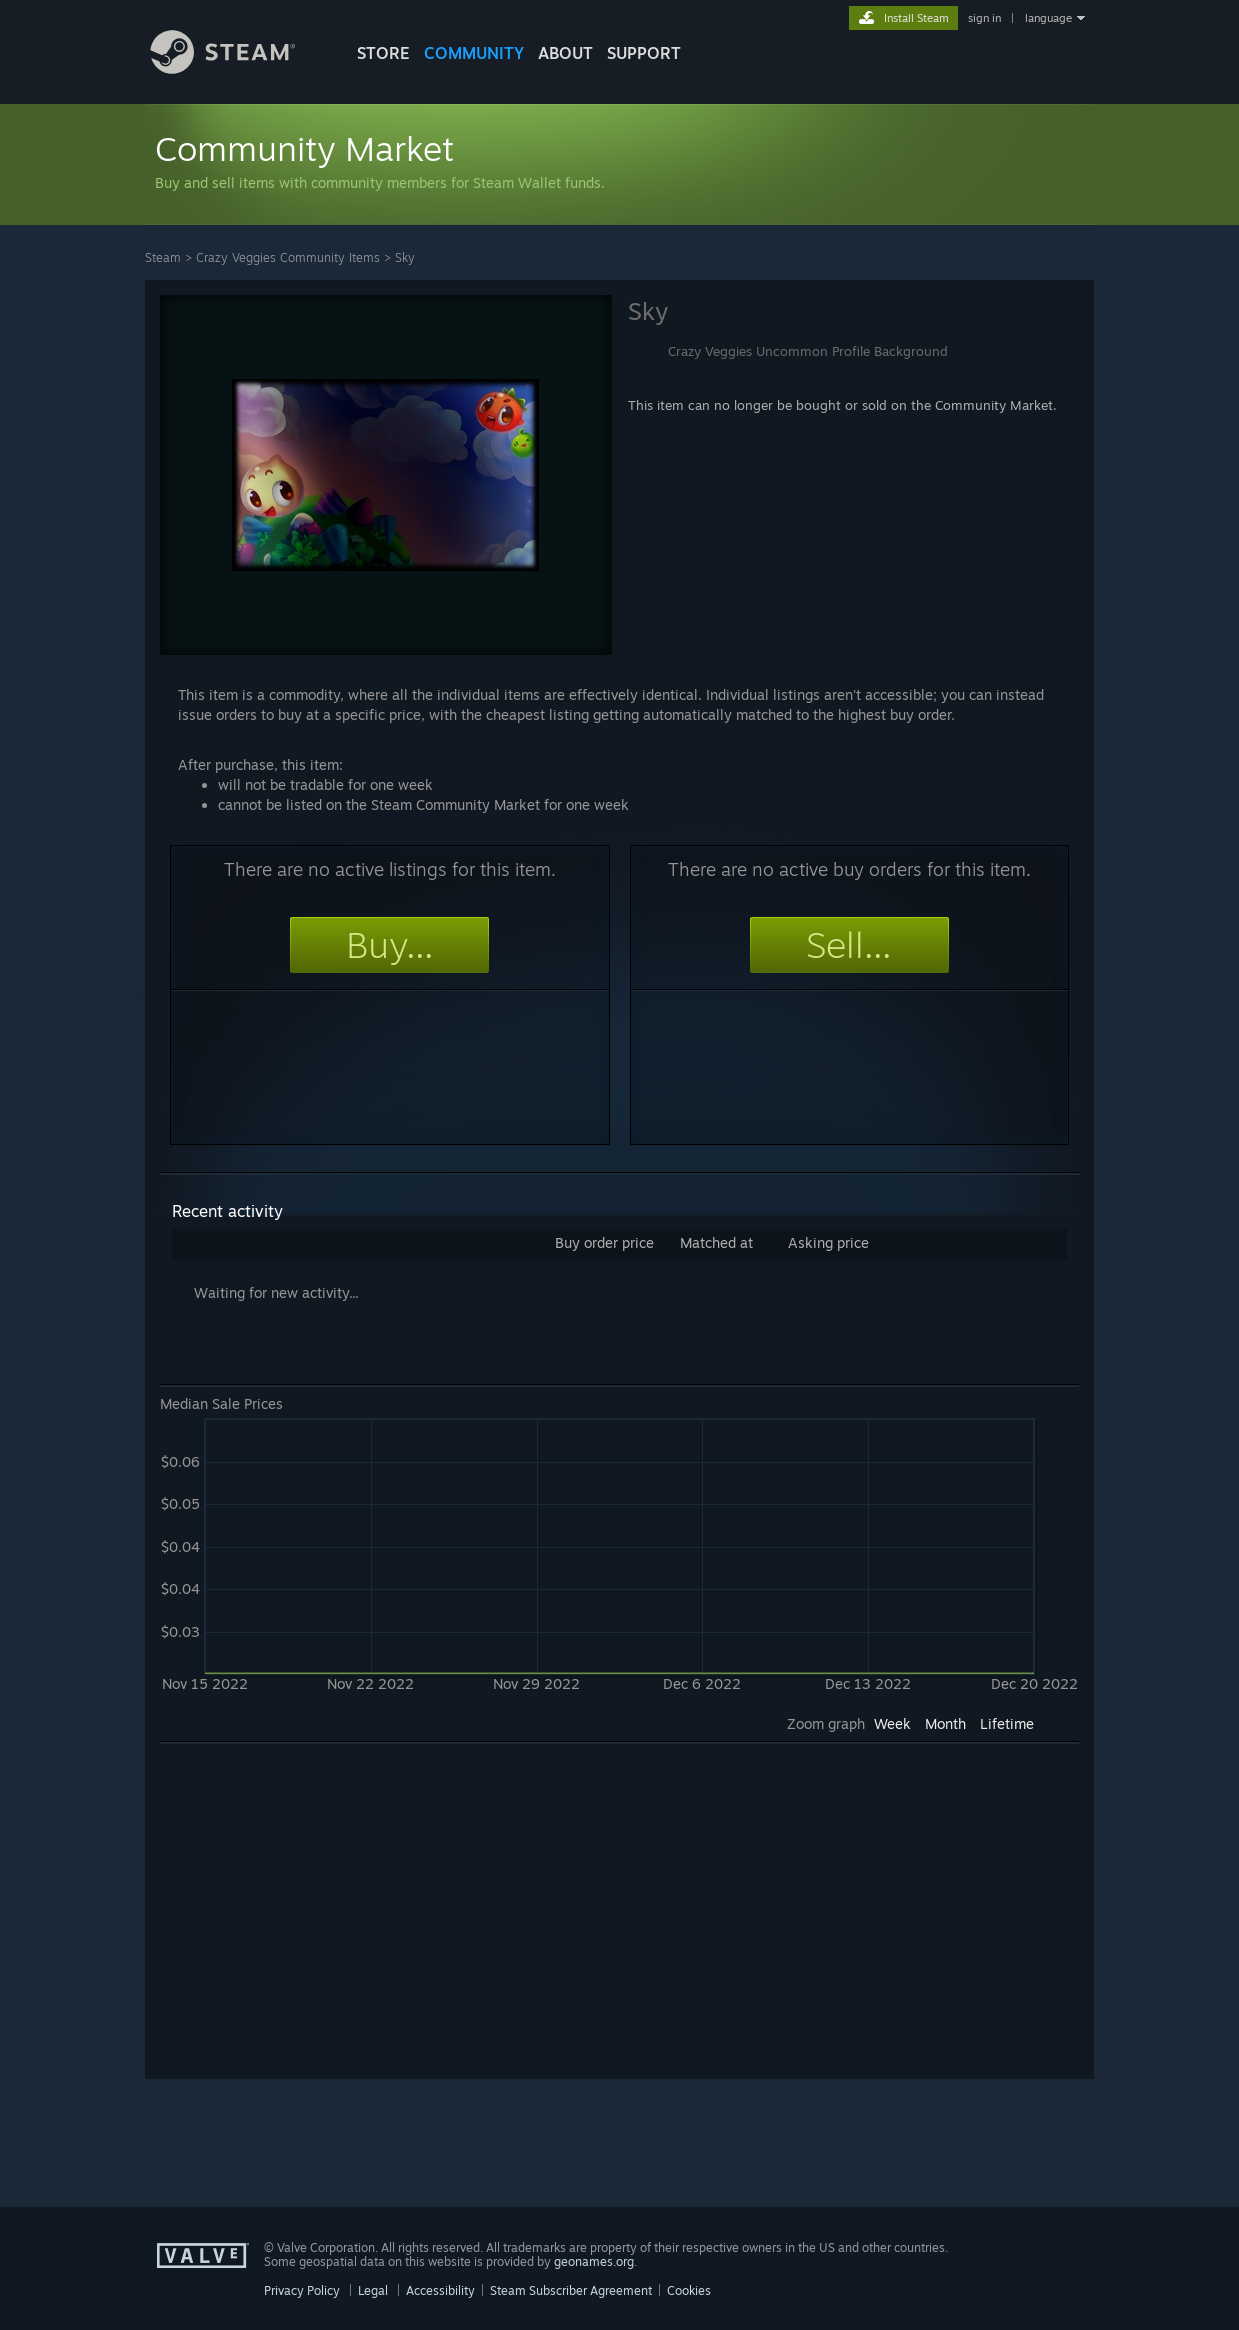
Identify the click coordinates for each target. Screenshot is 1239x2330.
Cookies (689, 2290)
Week (892, 1723)
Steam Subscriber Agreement (571, 2290)
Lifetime (1007, 1723)
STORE (383, 53)
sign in (984, 18)
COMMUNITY (474, 53)
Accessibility (440, 2290)
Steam (163, 257)
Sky (405, 257)
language (1048, 18)
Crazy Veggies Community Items (288, 257)
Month (945, 1723)
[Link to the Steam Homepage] (238, 68)
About (565, 53)
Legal (373, 2290)
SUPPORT (644, 53)
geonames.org (594, 2261)
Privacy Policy (302, 2290)
